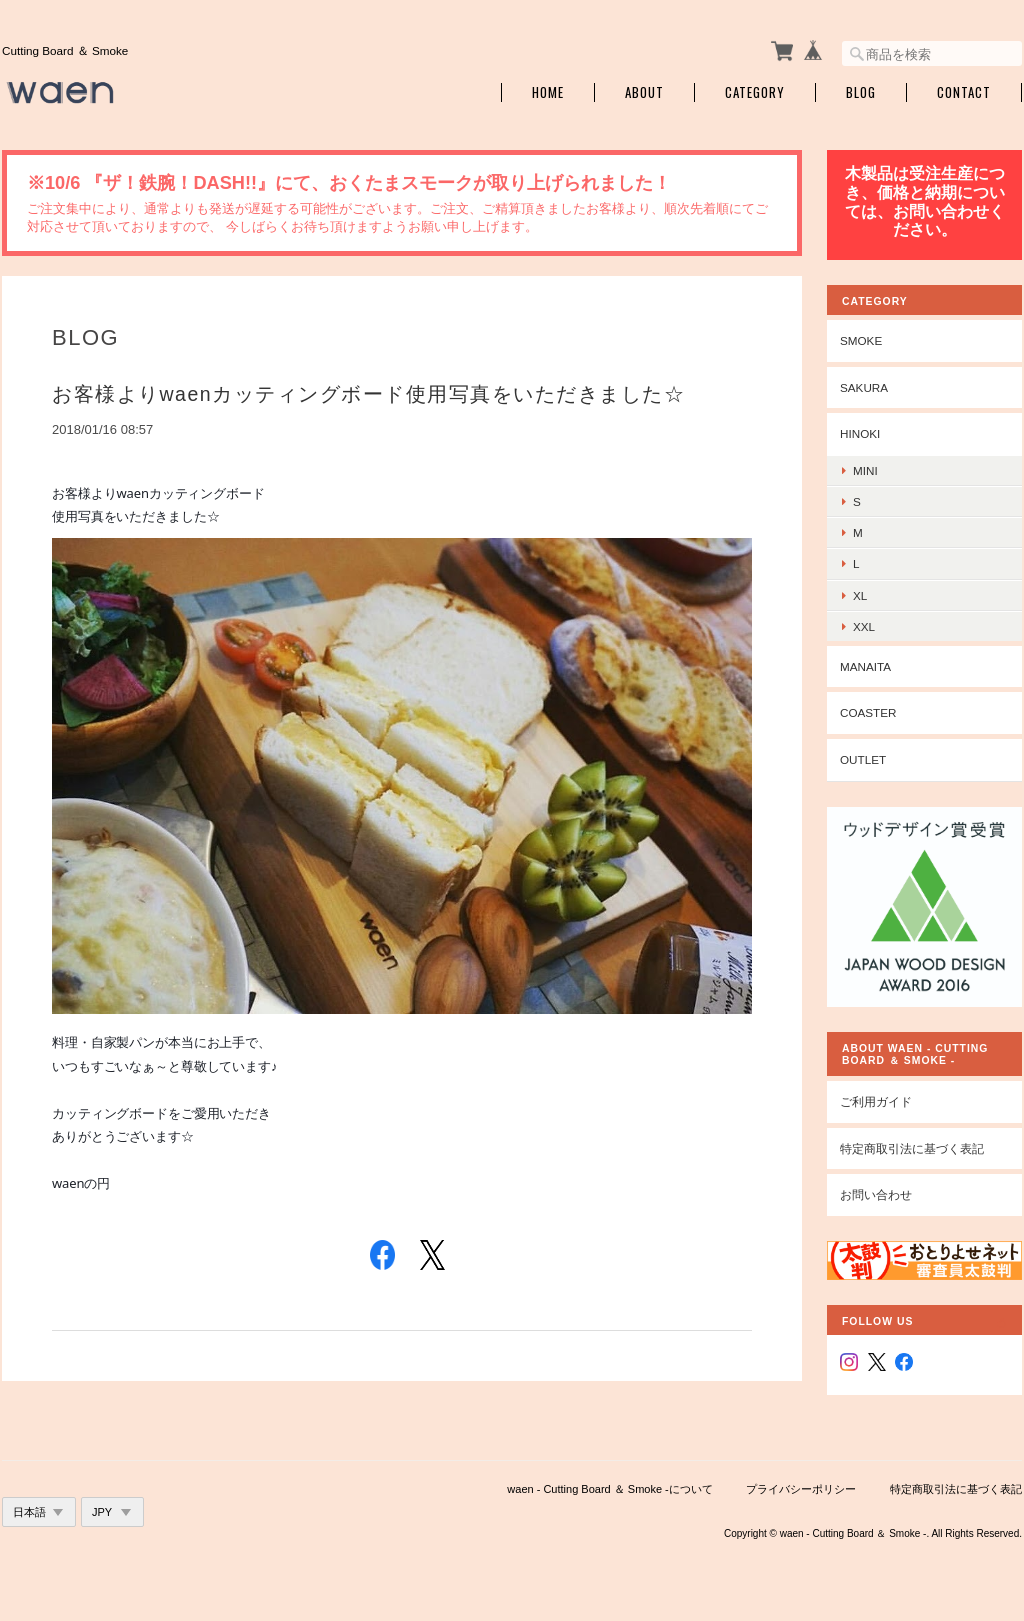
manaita (865, 666)
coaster (868, 712)
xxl (864, 626)
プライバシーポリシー (801, 1489)
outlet (863, 759)
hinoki (860, 433)
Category (755, 92)
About (644, 92)
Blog (861, 92)
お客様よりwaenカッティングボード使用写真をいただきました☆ (368, 394)
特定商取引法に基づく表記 (912, 1148)
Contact (964, 92)
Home (548, 92)
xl (860, 595)
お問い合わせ (876, 1194)
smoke (861, 340)
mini (865, 470)
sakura (864, 387)
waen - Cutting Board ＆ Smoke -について (609, 1489)
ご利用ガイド (876, 1101)
